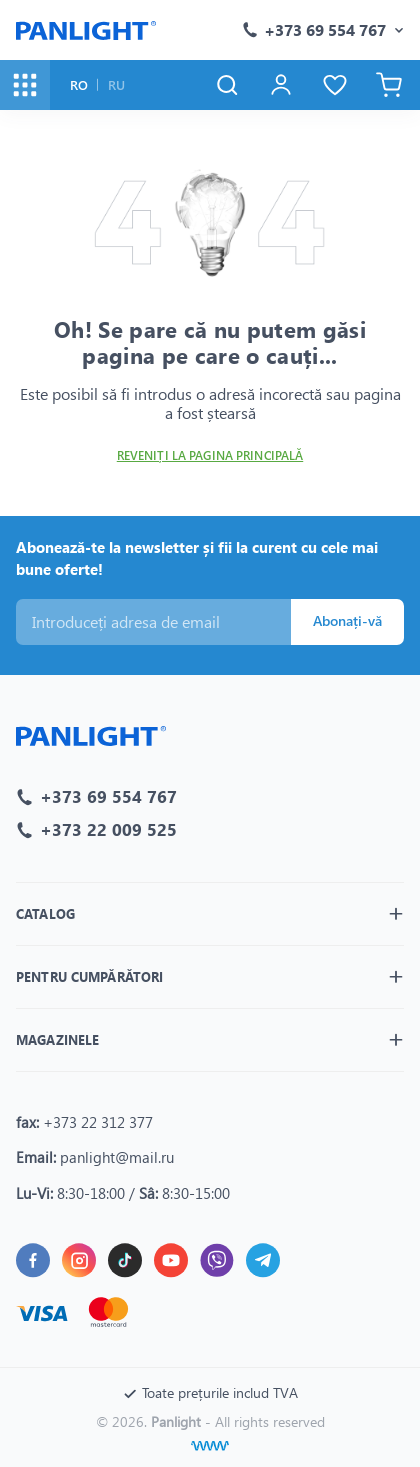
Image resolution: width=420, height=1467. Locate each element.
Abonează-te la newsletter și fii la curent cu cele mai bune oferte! (197, 558)
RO (79, 84)
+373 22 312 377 (98, 1122)
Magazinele (57, 1039)
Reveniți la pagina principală (210, 455)
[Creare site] (210, 1446)
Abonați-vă (347, 620)
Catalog (45, 913)
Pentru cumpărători (89, 976)
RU (116, 84)
